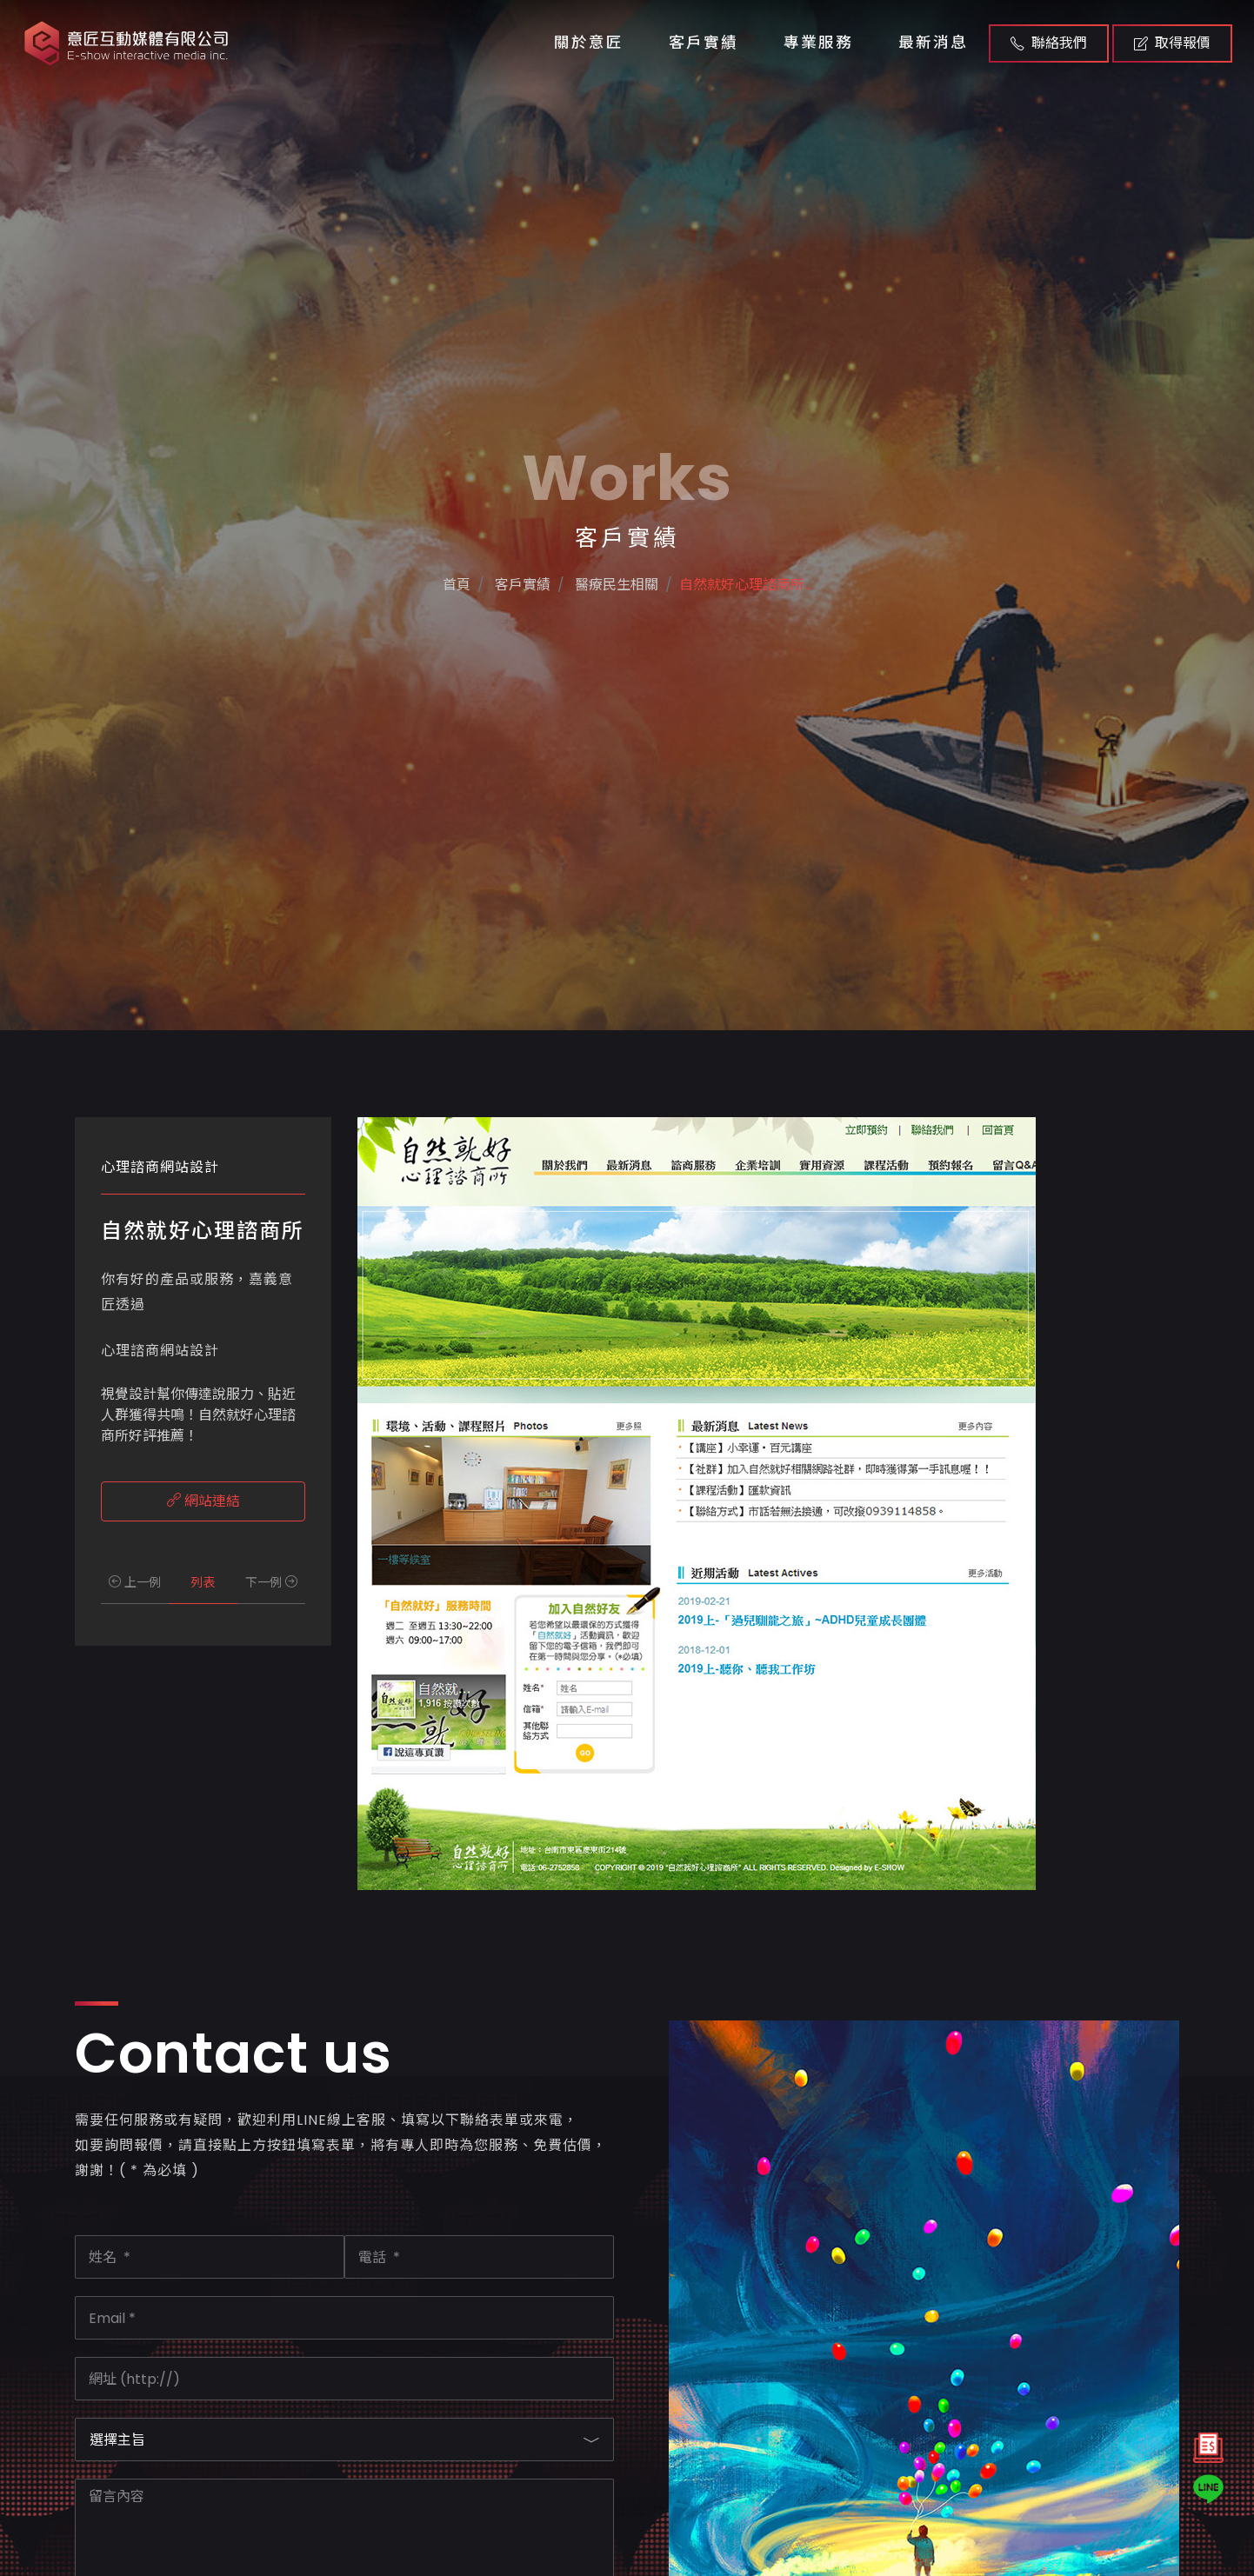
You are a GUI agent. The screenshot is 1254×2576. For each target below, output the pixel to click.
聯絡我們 (1049, 43)
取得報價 (1172, 43)
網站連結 (203, 1501)
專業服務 (818, 42)
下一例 (271, 1582)
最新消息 (933, 42)
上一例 (135, 1582)
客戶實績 (703, 42)
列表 (202, 1582)
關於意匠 (589, 42)
